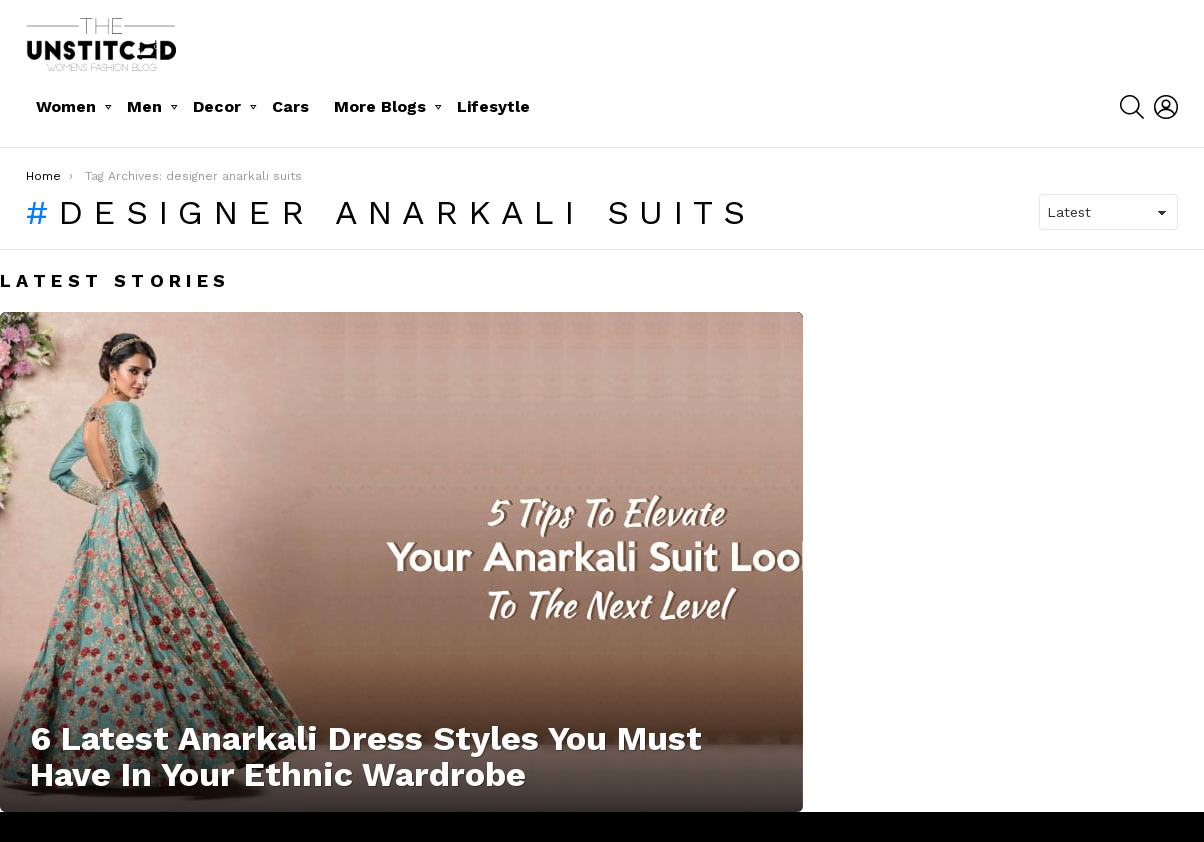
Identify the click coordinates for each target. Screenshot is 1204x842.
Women (66, 106)
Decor (217, 106)
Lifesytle (493, 106)
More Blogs (380, 106)
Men (144, 106)
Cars (290, 106)
